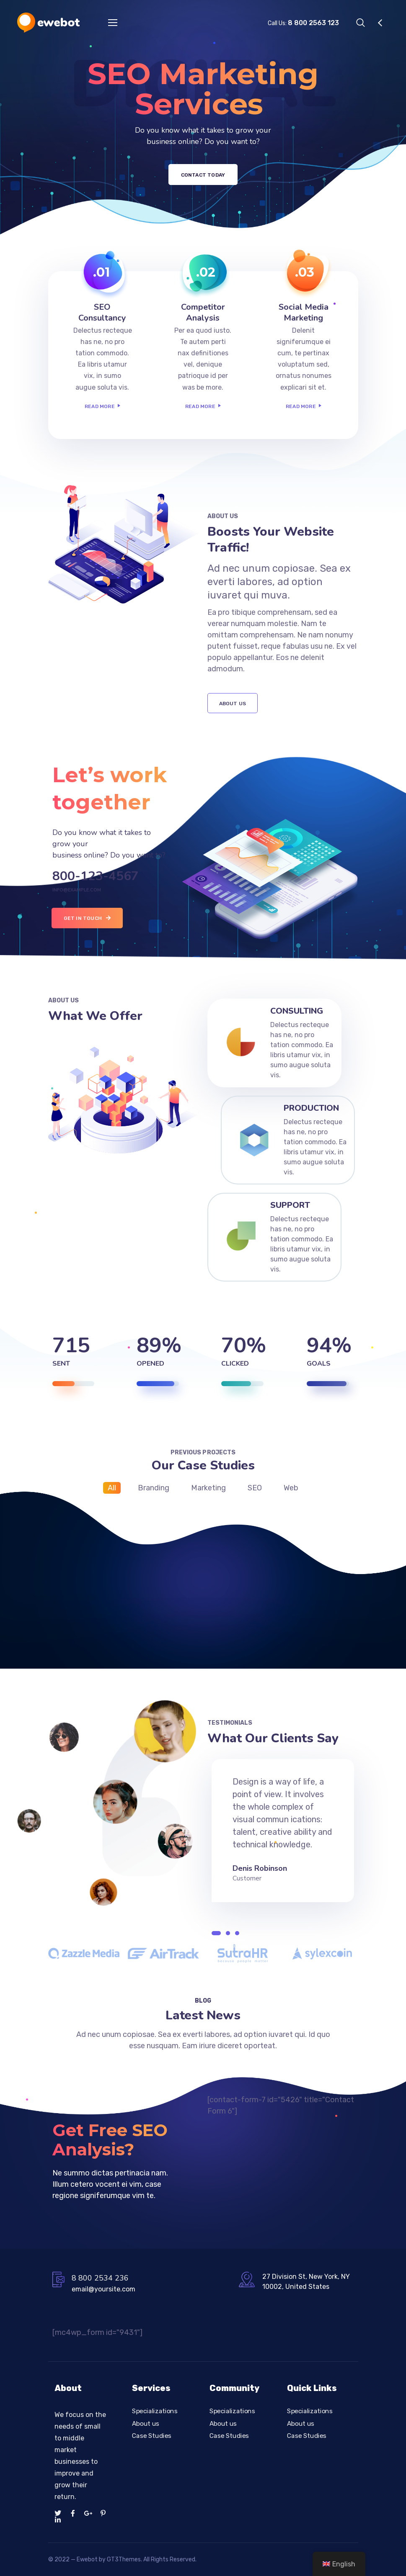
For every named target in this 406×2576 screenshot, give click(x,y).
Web (291, 1487)
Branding (153, 1487)
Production (311, 1108)
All (112, 1487)
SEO (255, 1487)
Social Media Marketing (303, 312)
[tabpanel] (283, 1826)
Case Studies (151, 2436)
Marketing (208, 1487)
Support (290, 1205)
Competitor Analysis (203, 312)
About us (145, 2423)
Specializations (154, 2411)
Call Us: (303, 23)
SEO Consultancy (102, 312)
